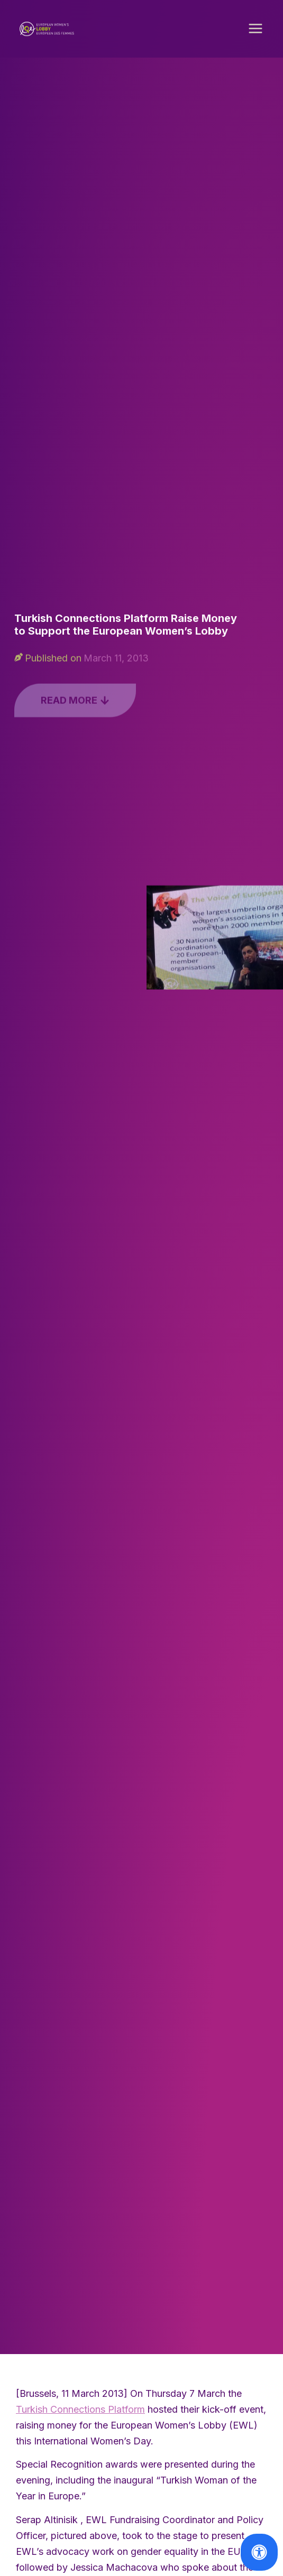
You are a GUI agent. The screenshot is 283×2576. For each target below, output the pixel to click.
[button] (255, 32)
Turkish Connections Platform (80, 2411)
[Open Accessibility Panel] (259, 2552)
